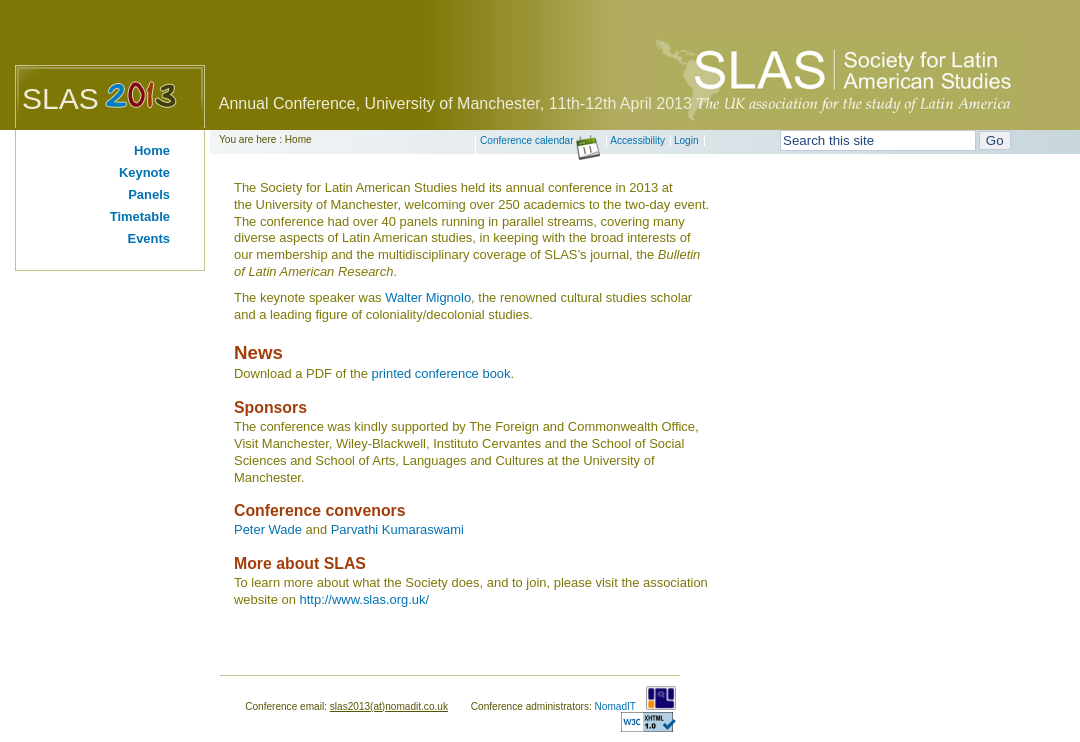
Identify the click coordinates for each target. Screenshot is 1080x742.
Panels (149, 194)
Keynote (144, 172)
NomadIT (615, 706)
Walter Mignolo (428, 297)
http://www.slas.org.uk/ (365, 599)
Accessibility (637, 140)
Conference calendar (540, 140)
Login (686, 140)
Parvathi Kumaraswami (397, 529)
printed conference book (441, 373)
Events (149, 238)
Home (152, 150)
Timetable (140, 216)
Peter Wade (268, 529)
